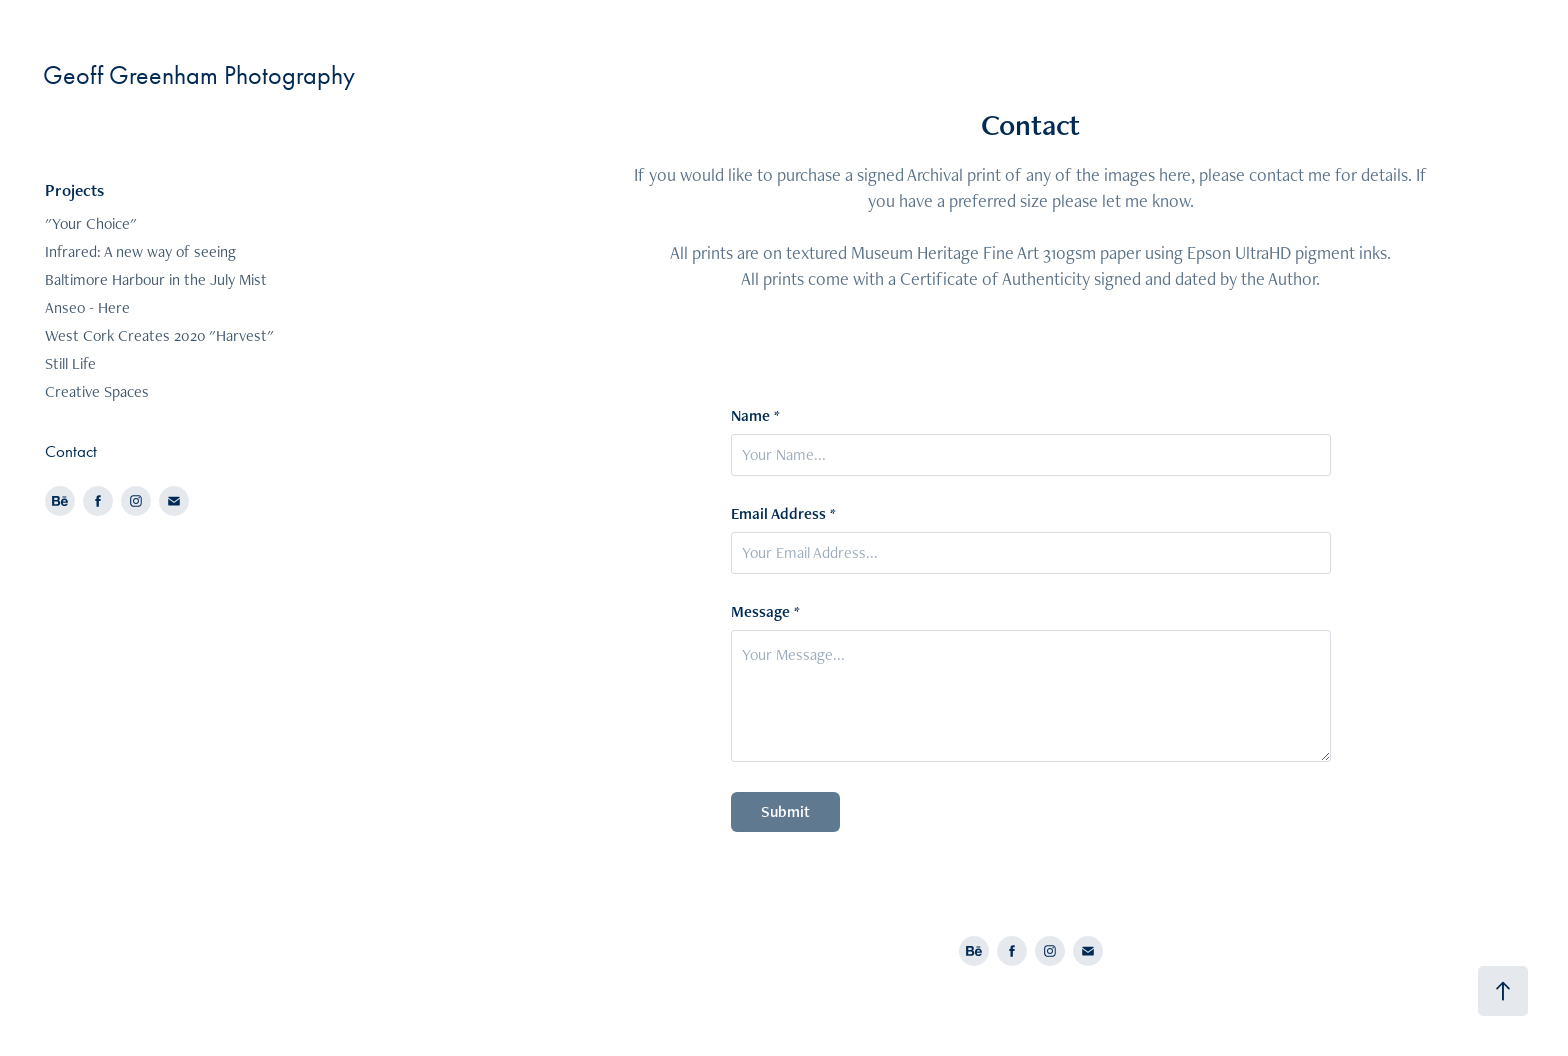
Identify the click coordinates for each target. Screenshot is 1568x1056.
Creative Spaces (97, 391)
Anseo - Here (87, 307)
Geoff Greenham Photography (199, 75)
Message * (765, 612)
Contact (71, 451)
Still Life (70, 363)
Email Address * (783, 514)
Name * (755, 416)
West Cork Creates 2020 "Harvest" (159, 335)
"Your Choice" (91, 223)
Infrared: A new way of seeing (140, 251)
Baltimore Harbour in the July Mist (156, 279)
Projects (74, 190)
